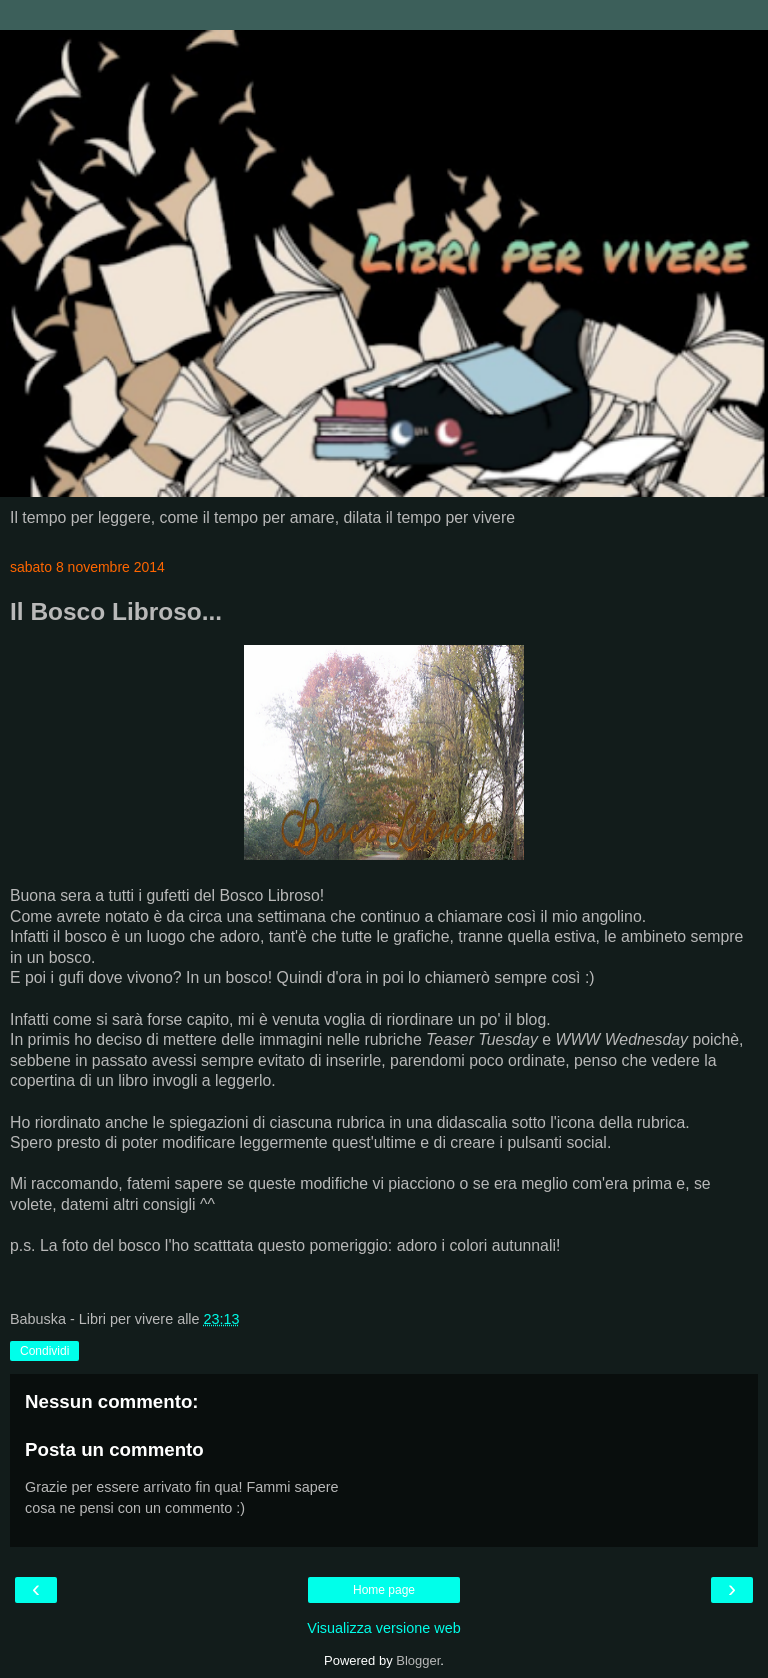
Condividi (44, 1351)
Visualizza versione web (383, 1628)
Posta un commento (114, 1449)
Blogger (418, 1660)
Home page (384, 1590)
